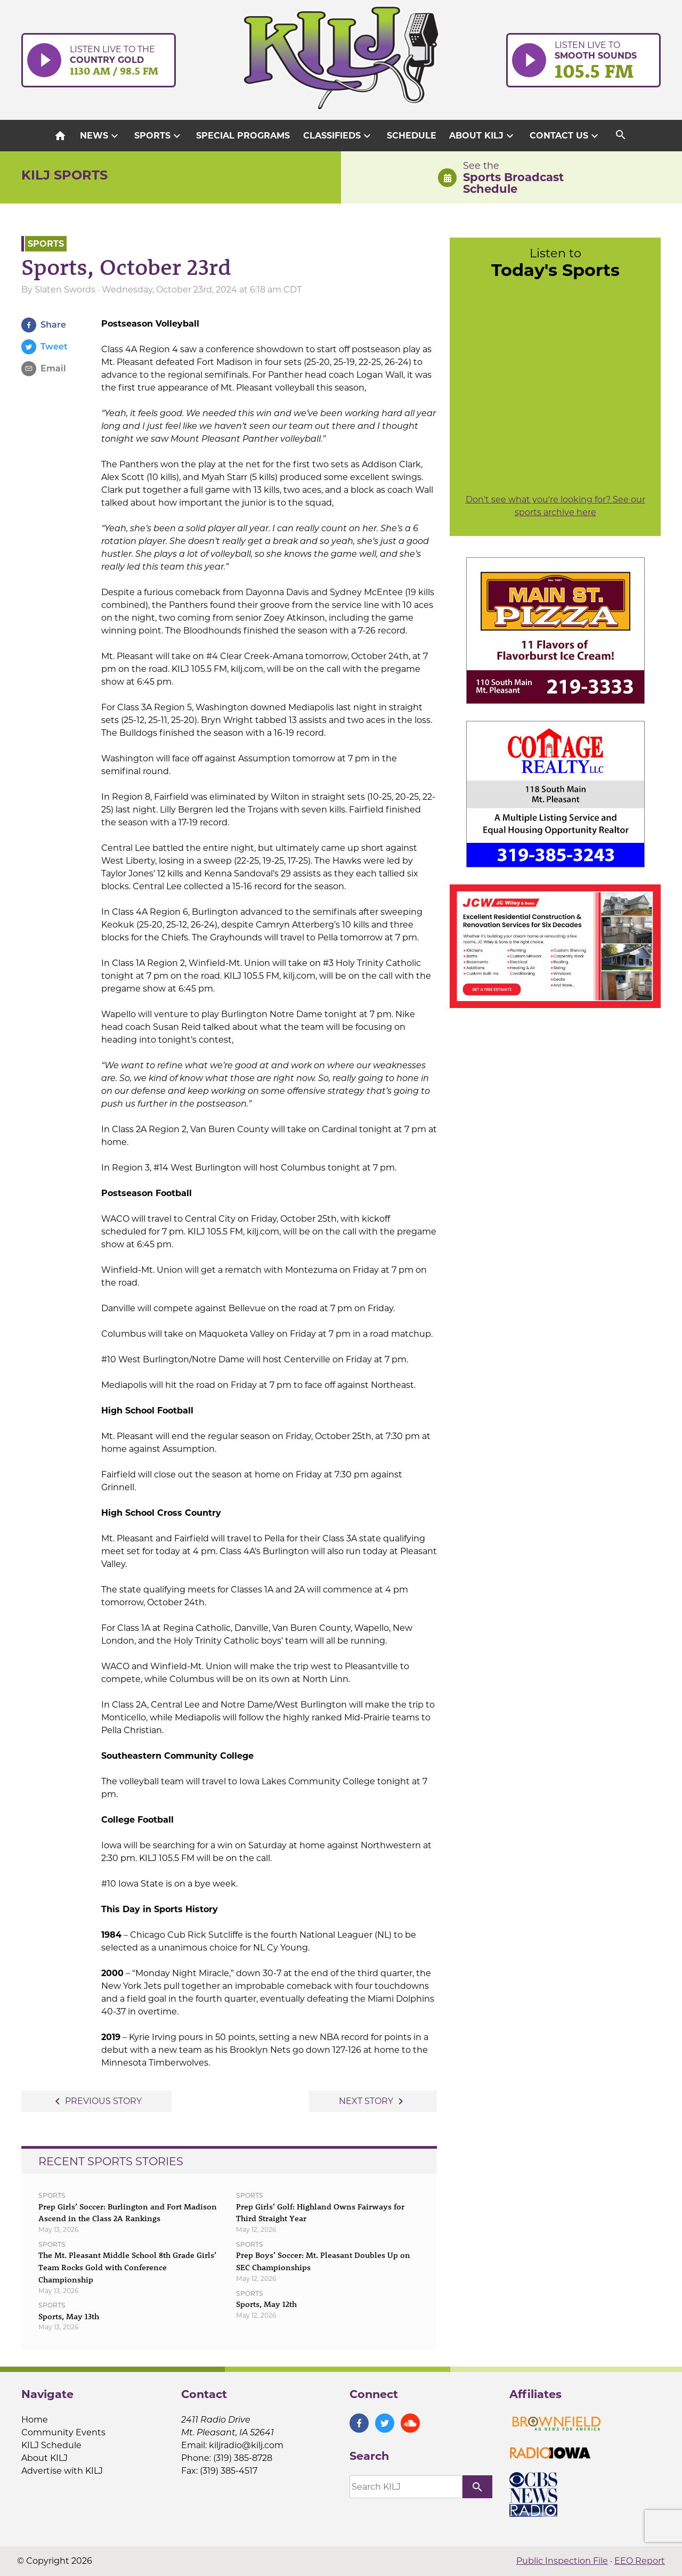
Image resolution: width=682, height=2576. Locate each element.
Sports (158, 135)
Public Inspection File (562, 2561)
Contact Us (565, 135)
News (100, 135)
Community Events (63, 2432)
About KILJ (482, 135)
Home (34, 2420)
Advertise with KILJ (62, 2471)
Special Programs (243, 136)
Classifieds (338, 135)
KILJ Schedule (51, 2445)
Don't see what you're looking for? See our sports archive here (555, 505)
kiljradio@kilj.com (246, 2445)
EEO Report (639, 2561)
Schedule (411, 136)
